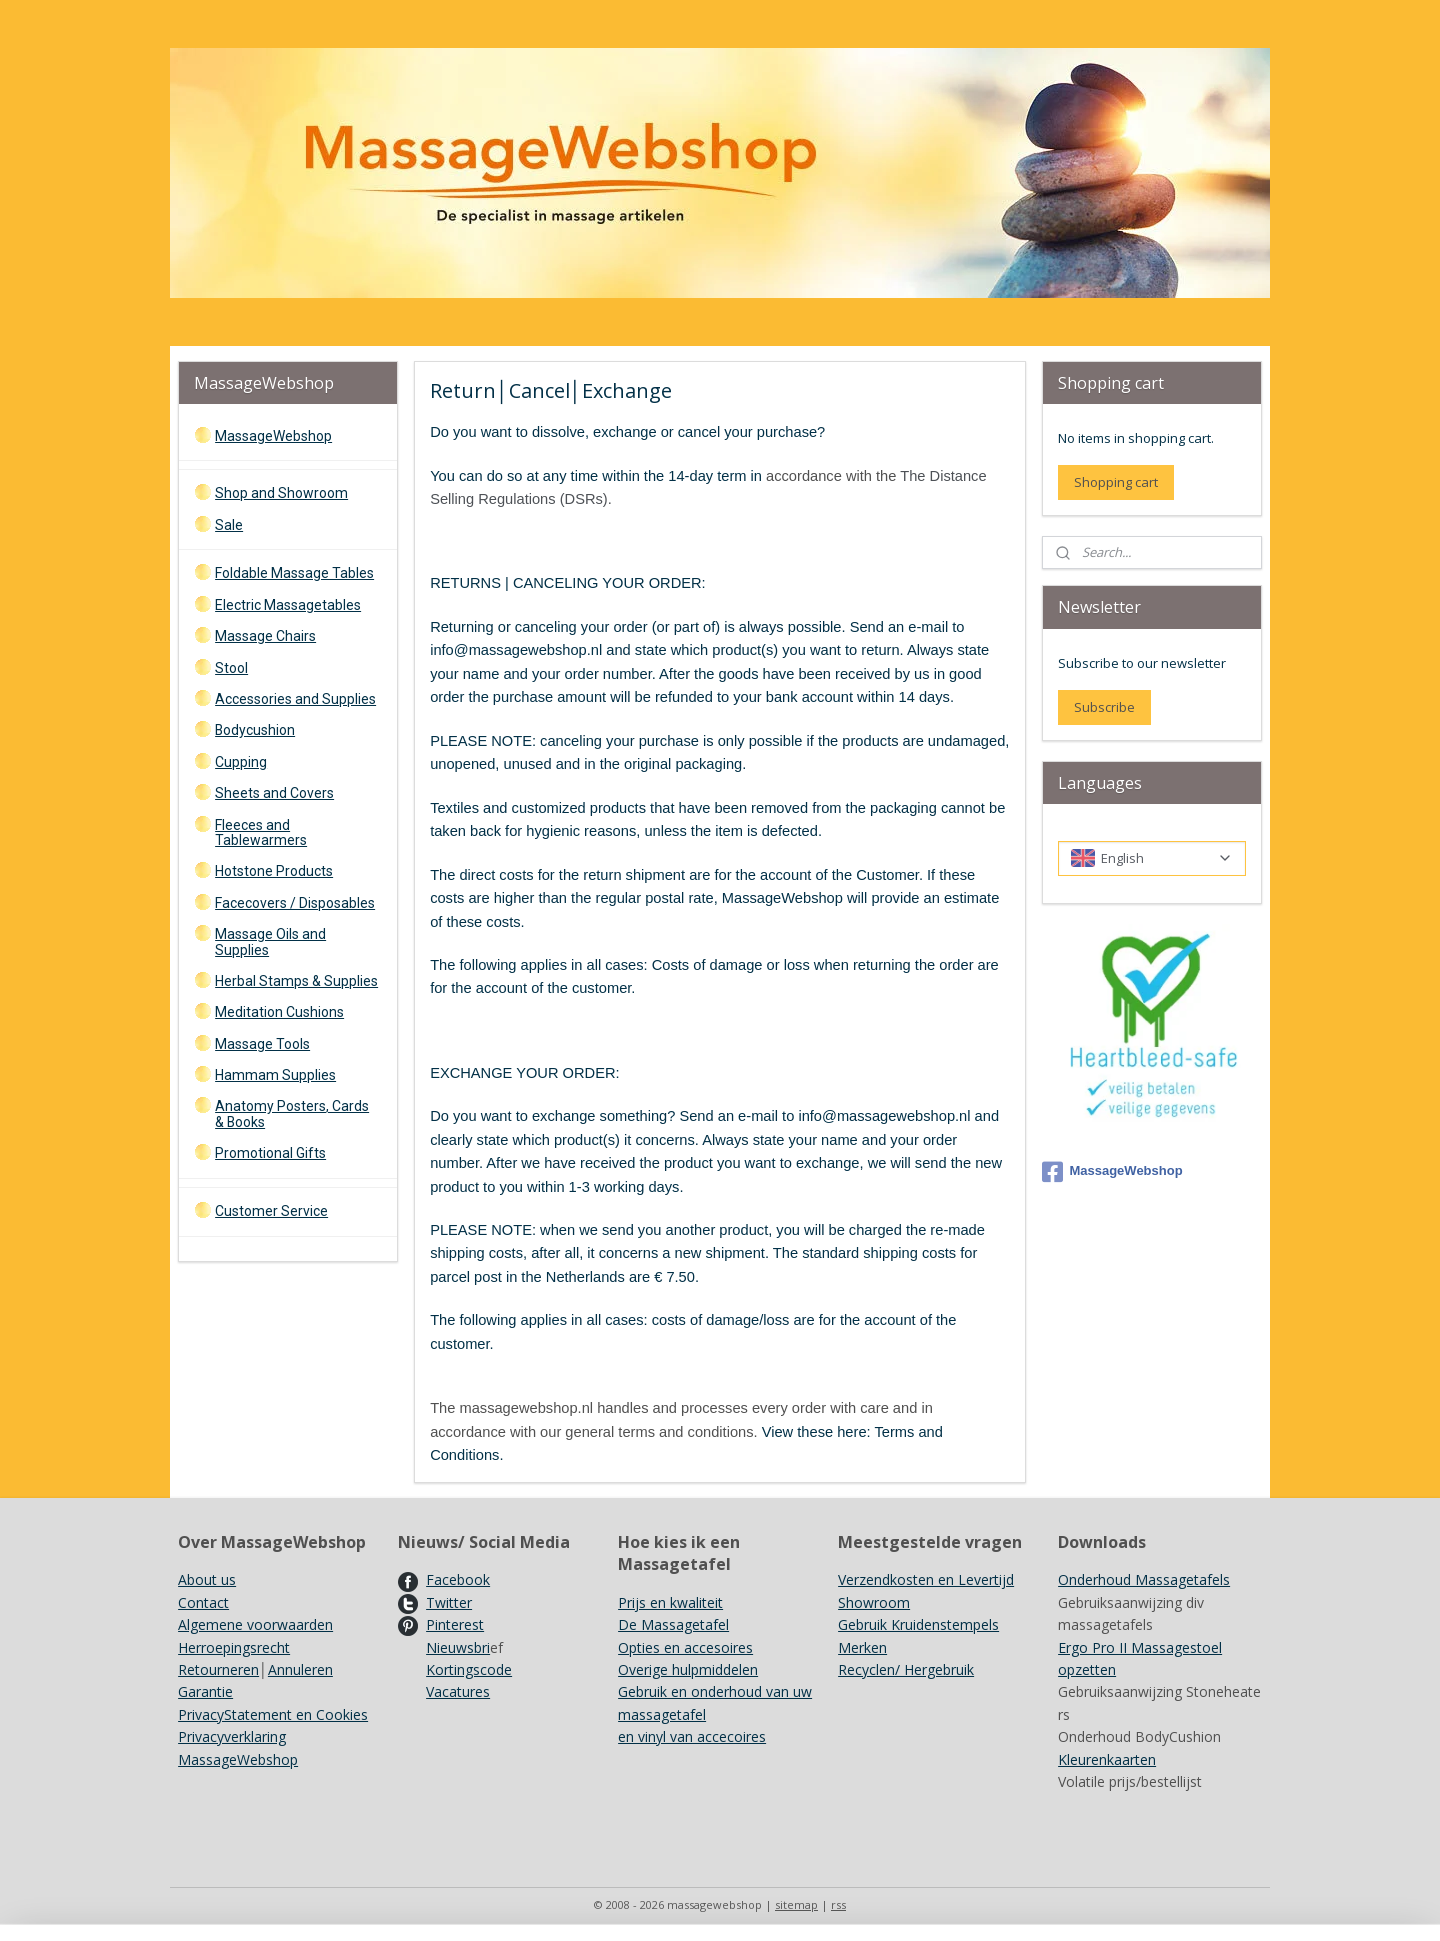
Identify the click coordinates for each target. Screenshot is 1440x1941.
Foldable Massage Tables (294, 573)
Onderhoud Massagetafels (1144, 1579)
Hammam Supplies (275, 1075)
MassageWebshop (273, 436)
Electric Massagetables (288, 605)
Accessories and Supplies (295, 699)
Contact (203, 1602)
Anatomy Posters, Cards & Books (292, 1113)
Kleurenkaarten (1107, 1759)
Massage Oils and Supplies (270, 941)
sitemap (796, 1904)
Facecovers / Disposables (295, 903)
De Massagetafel (673, 1624)
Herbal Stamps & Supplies (296, 981)
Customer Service (271, 1211)
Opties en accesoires (685, 1647)
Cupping (241, 762)
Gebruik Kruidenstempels (918, 1624)
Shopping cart (1116, 482)
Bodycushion (255, 730)
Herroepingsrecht (234, 1647)
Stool (231, 668)
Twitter (449, 1602)
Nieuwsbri (458, 1647)
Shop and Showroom (281, 493)
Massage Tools (262, 1044)
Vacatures (458, 1691)
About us (207, 1579)
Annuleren (300, 1669)
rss (838, 1904)
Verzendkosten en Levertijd (926, 1579)
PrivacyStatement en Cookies (273, 1714)
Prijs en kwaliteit (670, 1602)
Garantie (205, 1691)
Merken (862, 1647)
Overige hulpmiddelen (688, 1669)
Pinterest (455, 1624)
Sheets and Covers (274, 793)
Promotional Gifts (270, 1153)
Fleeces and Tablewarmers (261, 832)
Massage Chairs (265, 636)
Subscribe (1104, 707)
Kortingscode (469, 1669)
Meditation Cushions (279, 1012)
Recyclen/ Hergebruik (906, 1669)
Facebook (458, 1579)
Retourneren (218, 1669)
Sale (229, 525)
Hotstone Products (274, 871)
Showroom (874, 1602)
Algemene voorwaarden (255, 1624)
